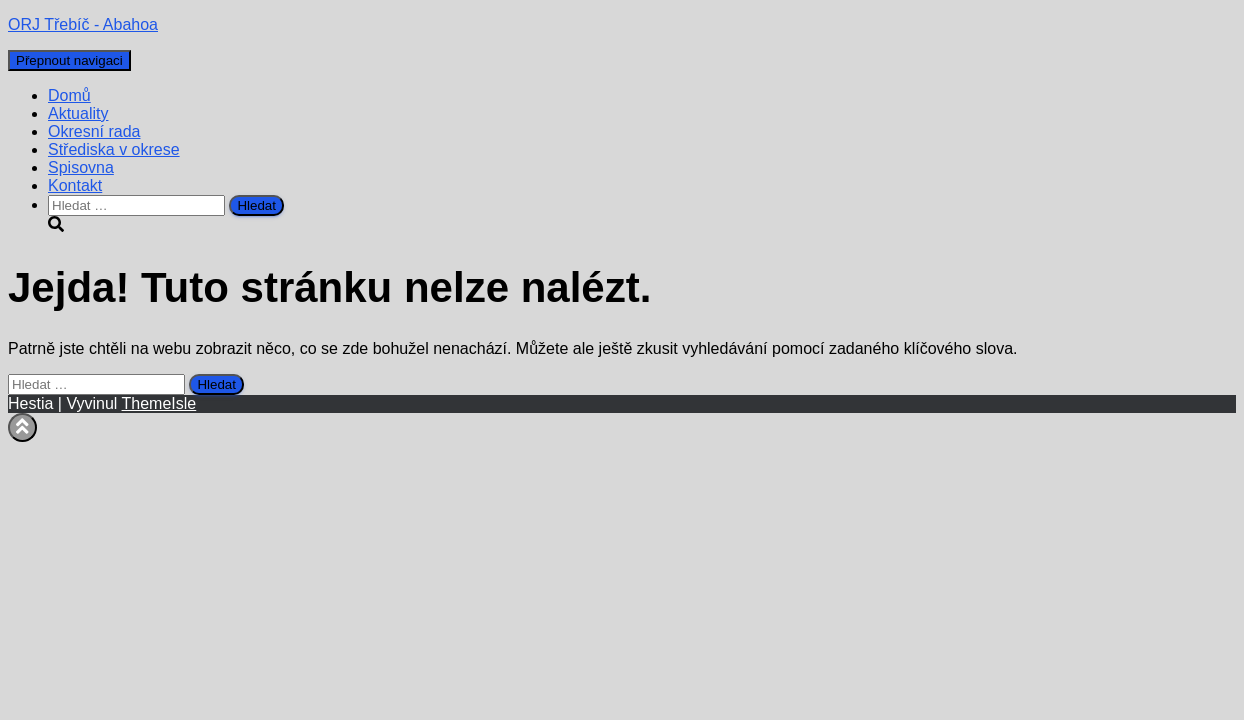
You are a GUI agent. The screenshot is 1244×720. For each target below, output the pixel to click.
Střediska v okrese (114, 149)
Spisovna (81, 167)
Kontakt (75, 185)
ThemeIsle (159, 403)
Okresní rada (94, 131)
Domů (69, 95)
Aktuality (78, 113)
